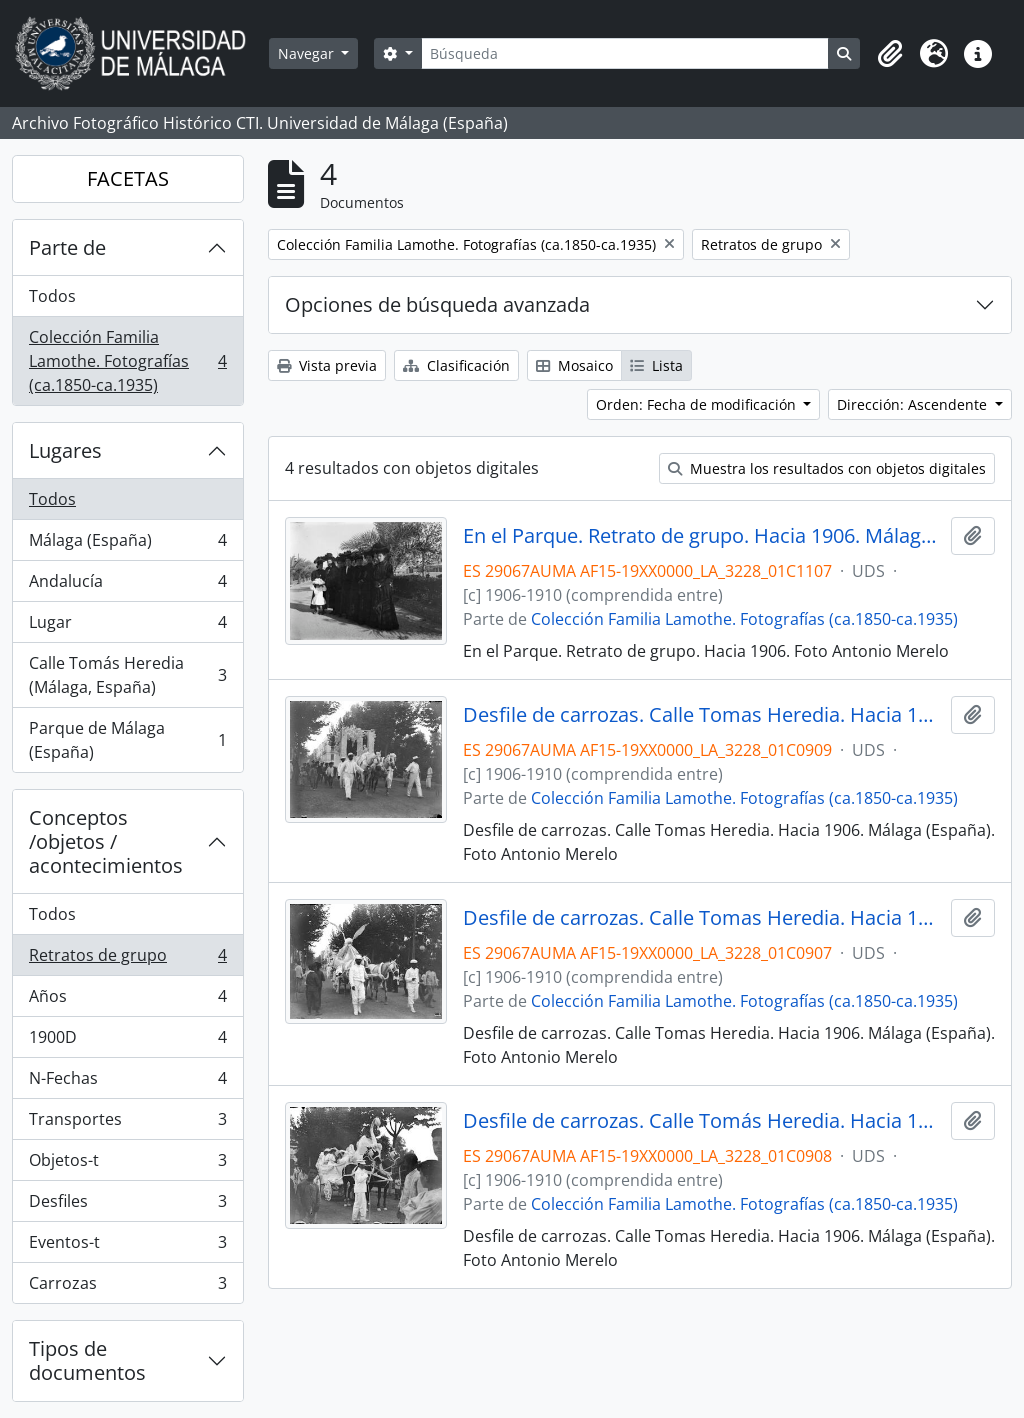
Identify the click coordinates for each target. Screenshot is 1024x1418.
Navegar (308, 53)
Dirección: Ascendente (914, 404)
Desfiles (127, 1205)
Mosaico (574, 365)
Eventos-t (127, 1246)
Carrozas (127, 1287)
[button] (890, 54)
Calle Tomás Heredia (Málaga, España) (127, 675)
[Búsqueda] (625, 53)
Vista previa (327, 365)
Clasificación (456, 365)
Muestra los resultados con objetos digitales (827, 468)
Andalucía (127, 585)
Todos (52, 296)
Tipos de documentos (87, 1360)
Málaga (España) (127, 544)
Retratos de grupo (127, 959)
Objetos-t (127, 1164)
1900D (127, 1041)
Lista (656, 365)
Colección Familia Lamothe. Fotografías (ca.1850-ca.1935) (127, 361)
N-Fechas (127, 1082)
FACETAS (128, 178)
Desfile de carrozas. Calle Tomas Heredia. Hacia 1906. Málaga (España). (703, 715)
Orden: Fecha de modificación (698, 404)
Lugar (127, 626)
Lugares (65, 450)
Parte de (67, 247)
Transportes (127, 1123)
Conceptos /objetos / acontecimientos (106, 841)
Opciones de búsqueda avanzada (437, 304)
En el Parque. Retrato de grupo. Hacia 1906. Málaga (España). (703, 536)
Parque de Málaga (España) (127, 740)
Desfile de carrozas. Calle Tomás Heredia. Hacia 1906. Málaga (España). (703, 1121)
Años (127, 1000)
